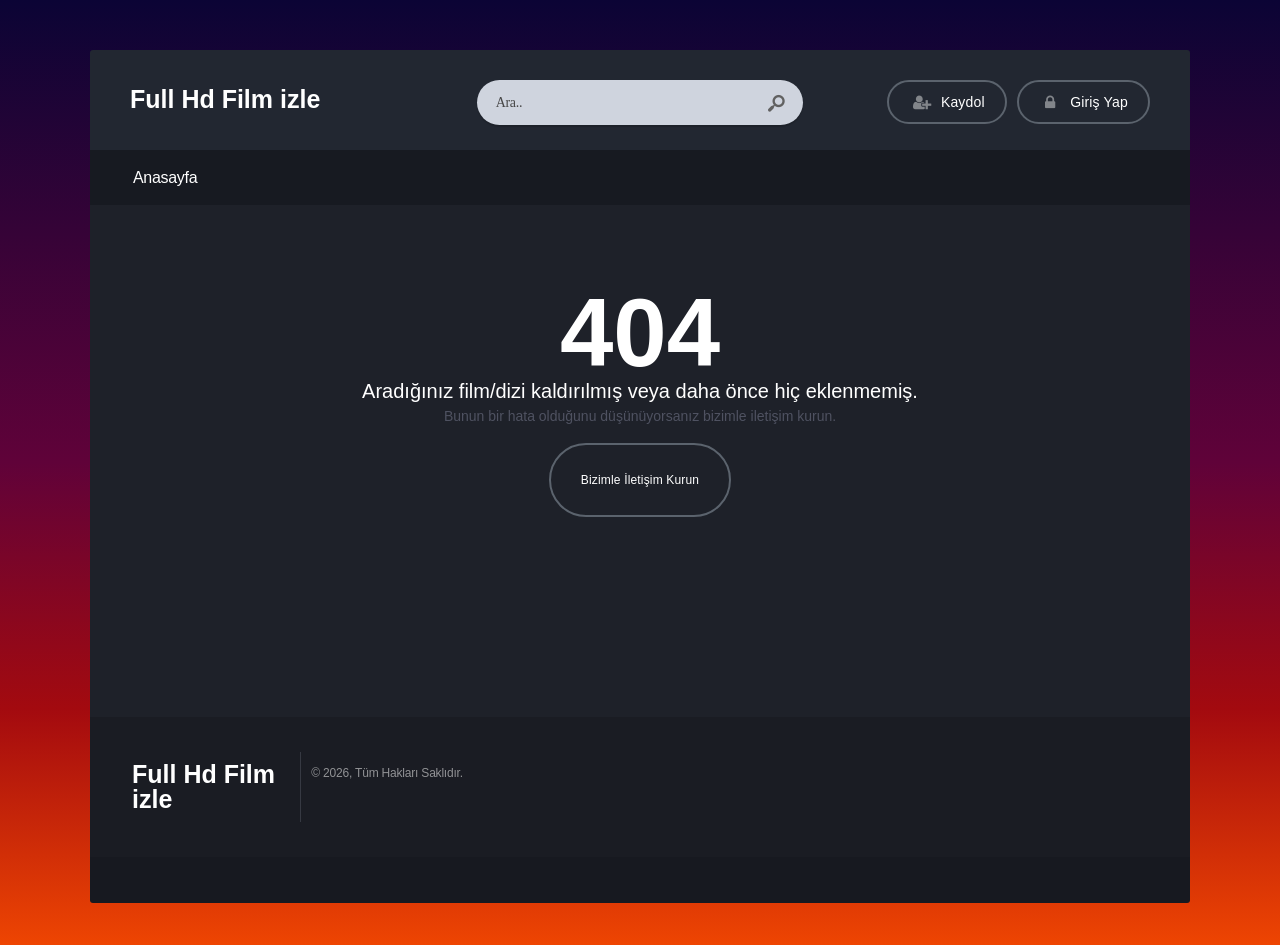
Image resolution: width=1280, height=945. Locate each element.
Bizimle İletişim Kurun (640, 480)
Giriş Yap (1083, 102)
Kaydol (946, 102)
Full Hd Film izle (225, 99)
